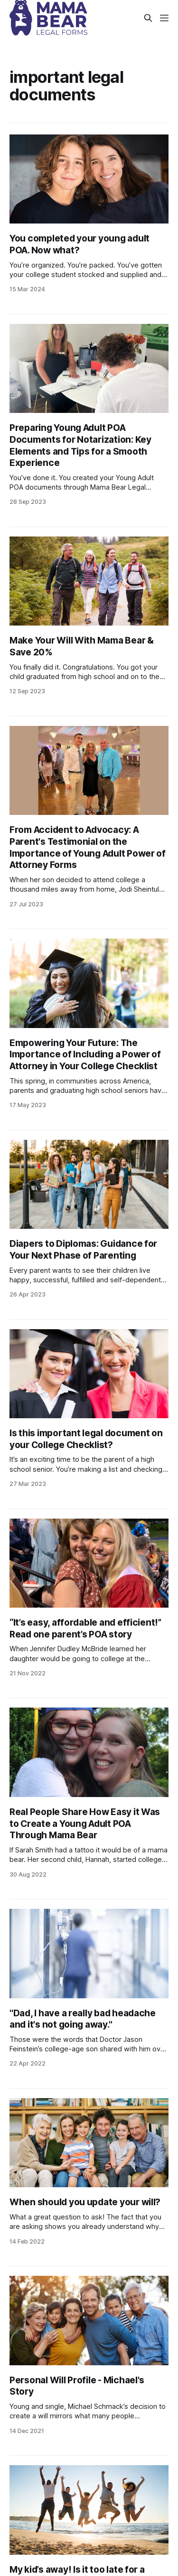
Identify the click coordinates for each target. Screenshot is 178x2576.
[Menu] (164, 18)
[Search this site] (148, 18)
